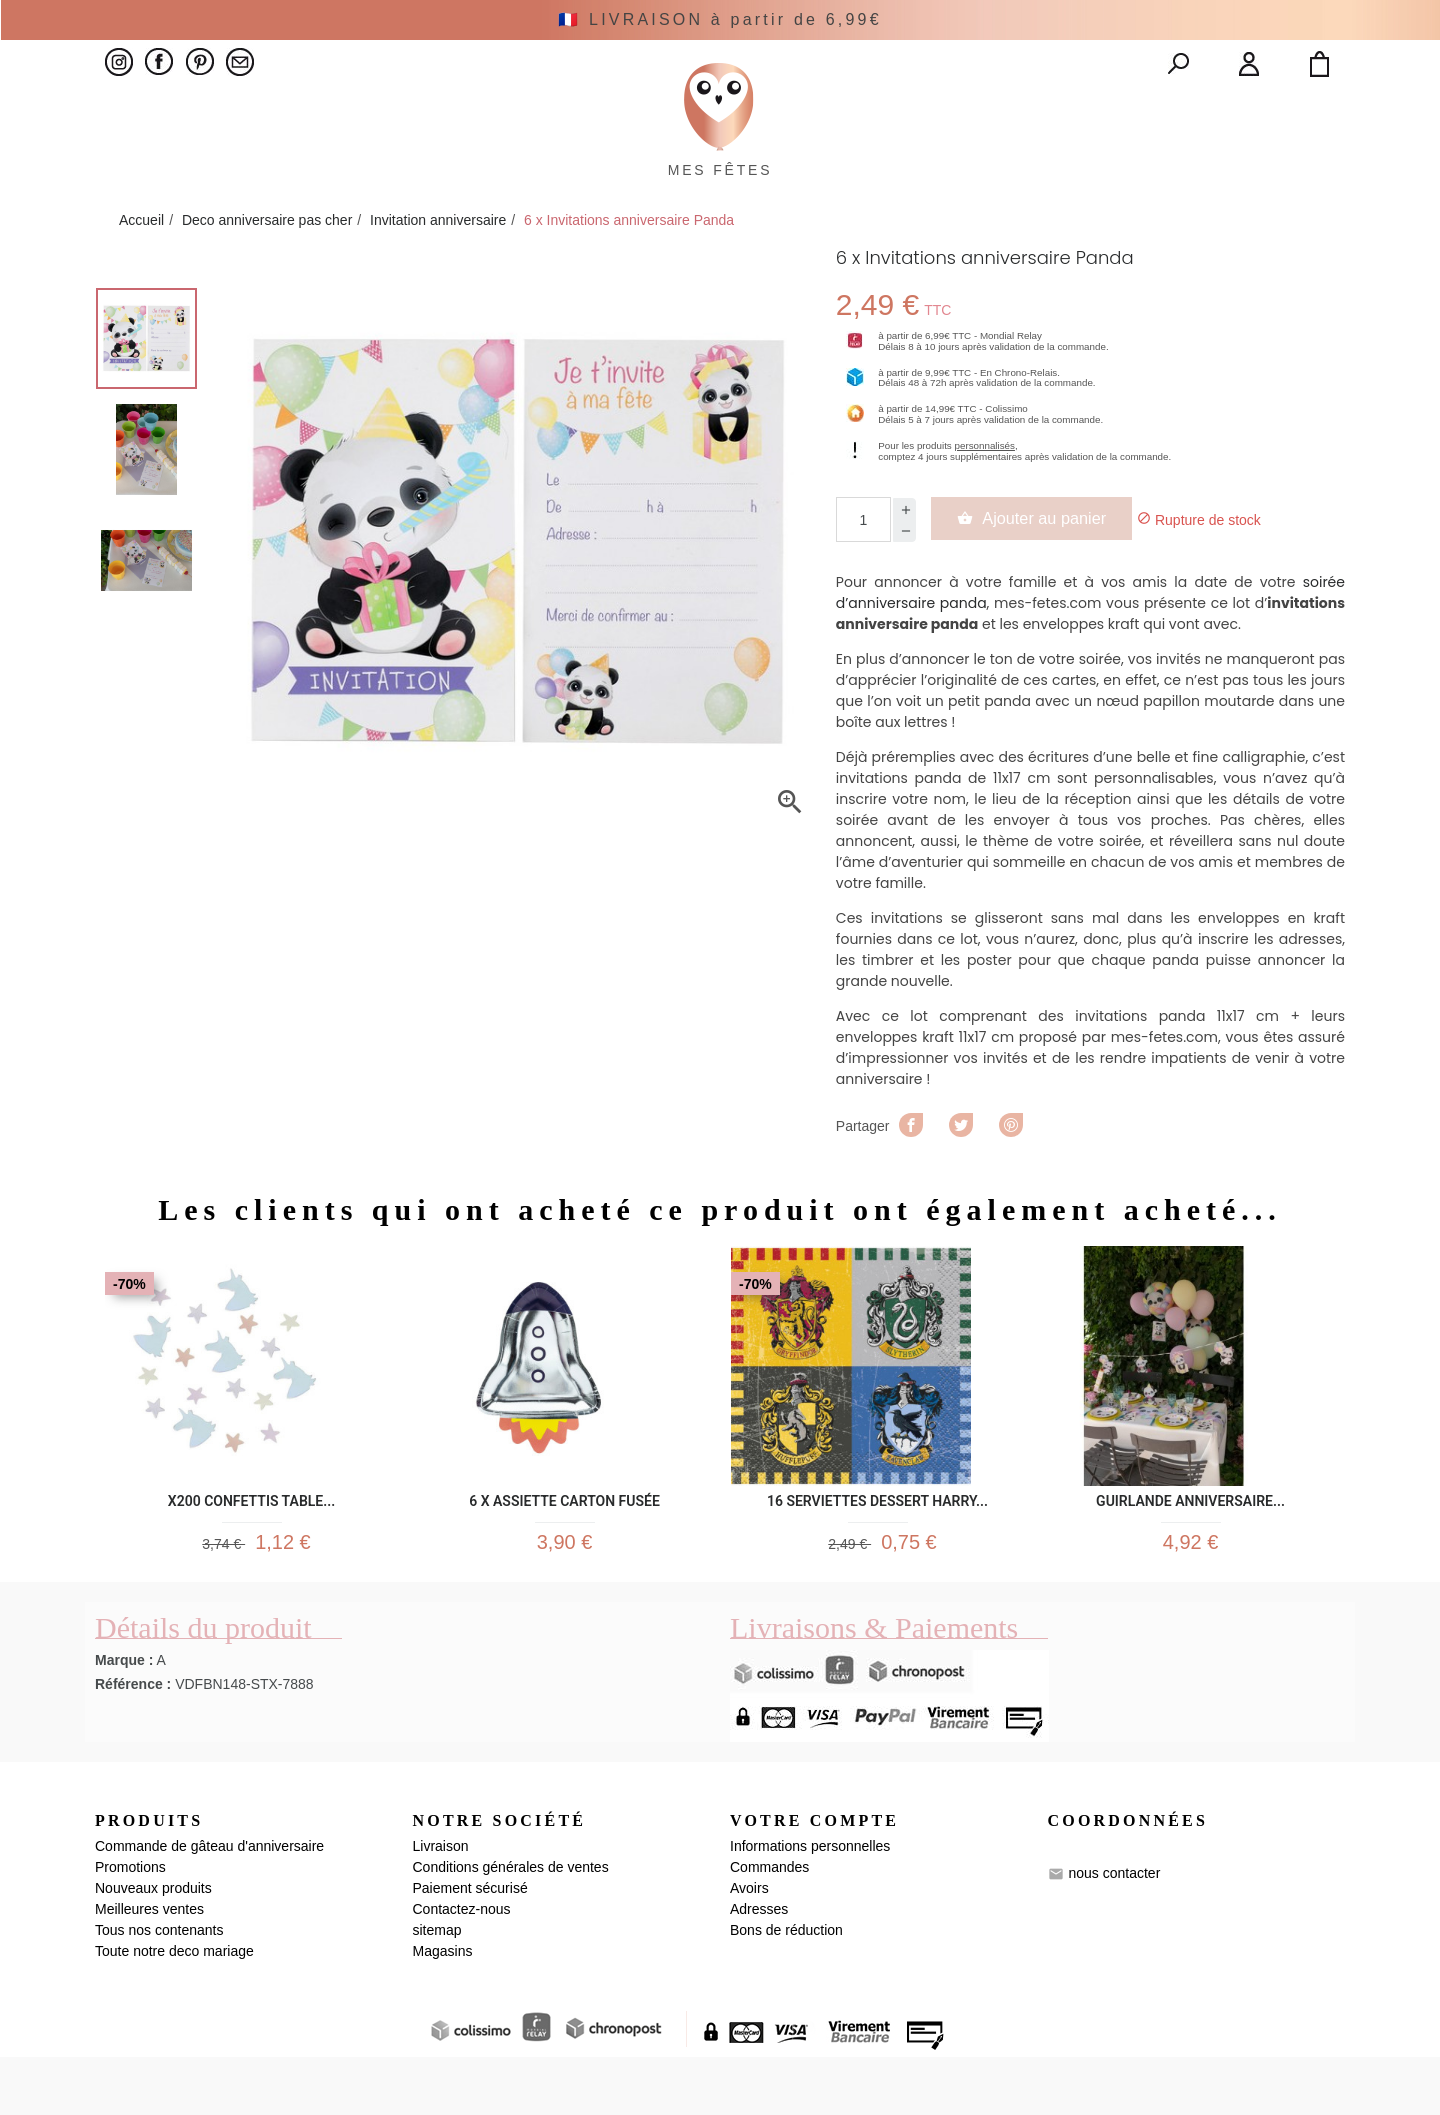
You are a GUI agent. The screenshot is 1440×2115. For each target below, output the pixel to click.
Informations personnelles (810, 1904)
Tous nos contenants (159, 1988)
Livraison (441, 1904)
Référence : (133, 1741)
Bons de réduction (786, 1988)
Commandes (769, 1925)
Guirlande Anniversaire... (1190, 1544)
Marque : (124, 1717)
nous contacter (1114, 1931)
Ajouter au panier (1047, 564)
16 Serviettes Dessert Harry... (877, 1544)
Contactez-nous (462, 1967)
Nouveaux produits (153, 1946)
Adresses (759, 1967)
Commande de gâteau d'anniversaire (209, 1904)
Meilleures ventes (149, 1967)
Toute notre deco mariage (174, 2009)
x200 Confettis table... (251, 1544)
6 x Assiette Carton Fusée (564, 1544)
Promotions (130, 1925)
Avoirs (749, 1946)
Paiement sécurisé (470, 1946)
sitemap (437, 1988)
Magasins (443, 2009)
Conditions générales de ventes (511, 1925)
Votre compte (814, 1877)
